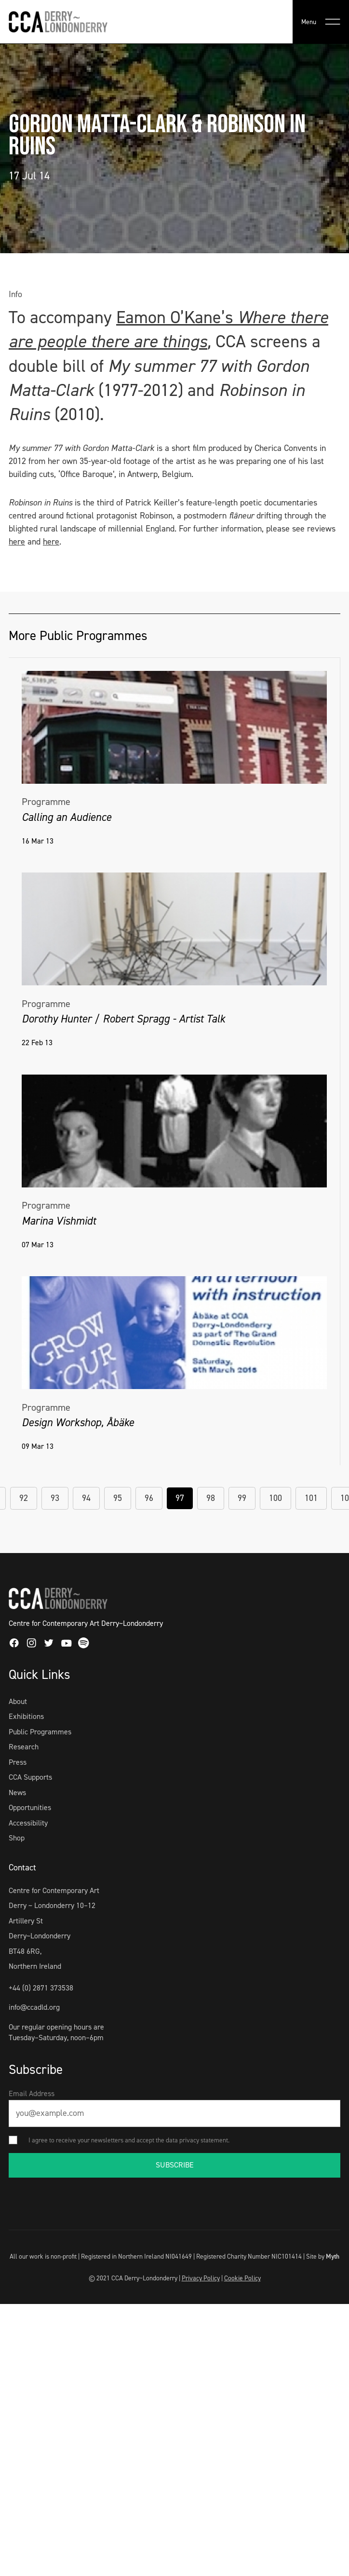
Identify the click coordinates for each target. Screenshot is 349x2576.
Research (24, 1747)
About (18, 1701)
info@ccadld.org (34, 2007)
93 (55, 1498)
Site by (322, 2256)
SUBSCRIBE (175, 2165)
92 (23, 1498)
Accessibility (28, 1823)
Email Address (31, 2093)
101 (311, 1498)
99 (242, 1498)
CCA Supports (30, 1777)
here (17, 541)
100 (275, 1498)
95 (117, 1498)
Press (18, 1762)
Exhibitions (26, 1716)
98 (210, 1498)
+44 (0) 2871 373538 (41, 1988)
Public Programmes (40, 1732)
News (17, 1792)
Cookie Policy (242, 2278)
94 (86, 1498)
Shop (17, 1838)
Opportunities (30, 1807)
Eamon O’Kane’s (177, 317)
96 (149, 1498)
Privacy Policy (201, 2278)
